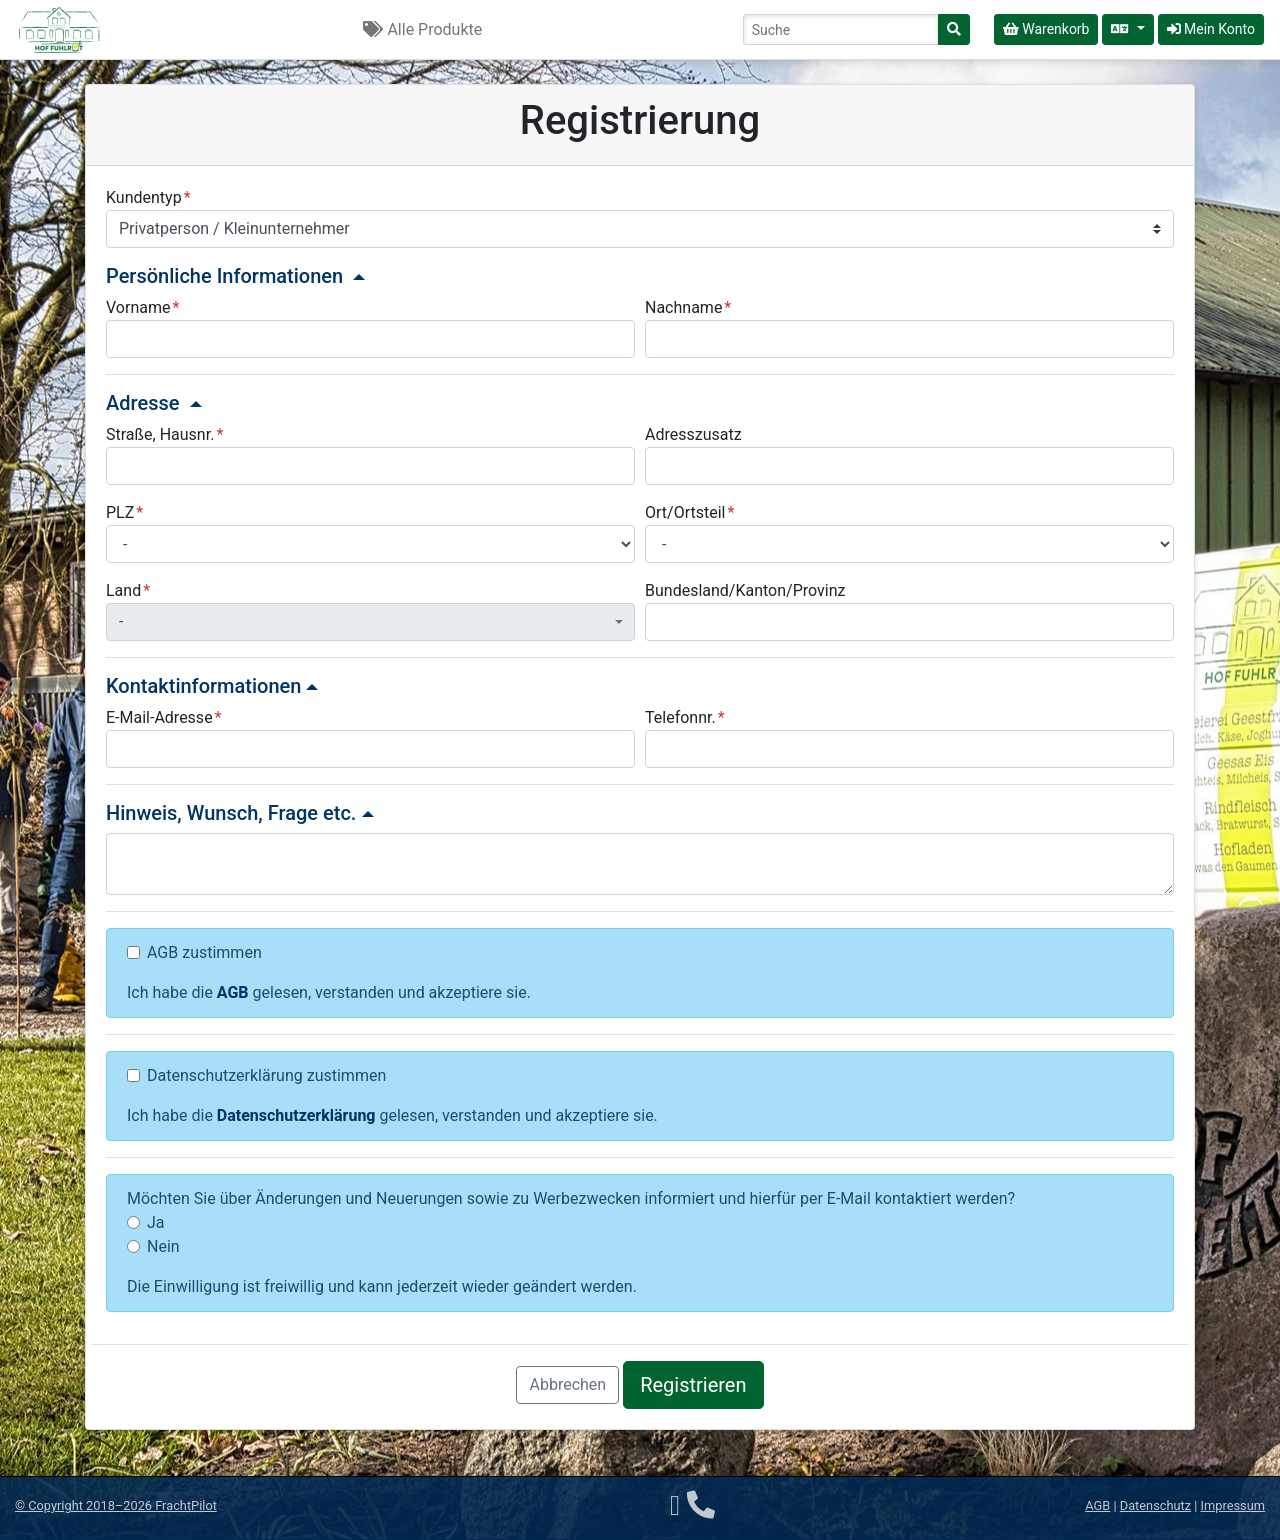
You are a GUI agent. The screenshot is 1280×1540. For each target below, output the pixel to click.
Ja (156, 1222)
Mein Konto (1211, 29)
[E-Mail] (675, 1505)
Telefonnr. (680, 717)
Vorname (138, 307)
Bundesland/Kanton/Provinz (745, 590)
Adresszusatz (693, 434)
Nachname (683, 307)
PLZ (120, 512)
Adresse (154, 403)
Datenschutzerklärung (296, 1115)
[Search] (841, 29)
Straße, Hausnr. (160, 434)
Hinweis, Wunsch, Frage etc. (240, 813)
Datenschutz (1155, 1505)
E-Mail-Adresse (159, 717)
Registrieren (693, 1385)
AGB (233, 992)
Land (123, 590)
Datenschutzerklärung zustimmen (266, 1075)
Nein (163, 1246)
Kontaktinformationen (212, 686)
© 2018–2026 (116, 1505)
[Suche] (954, 29)
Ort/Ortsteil (685, 512)
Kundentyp (144, 197)
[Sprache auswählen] (1127, 29)
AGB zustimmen (204, 952)
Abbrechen (567, 1384)
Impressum (1233, 1505)
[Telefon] (701, 1505)
